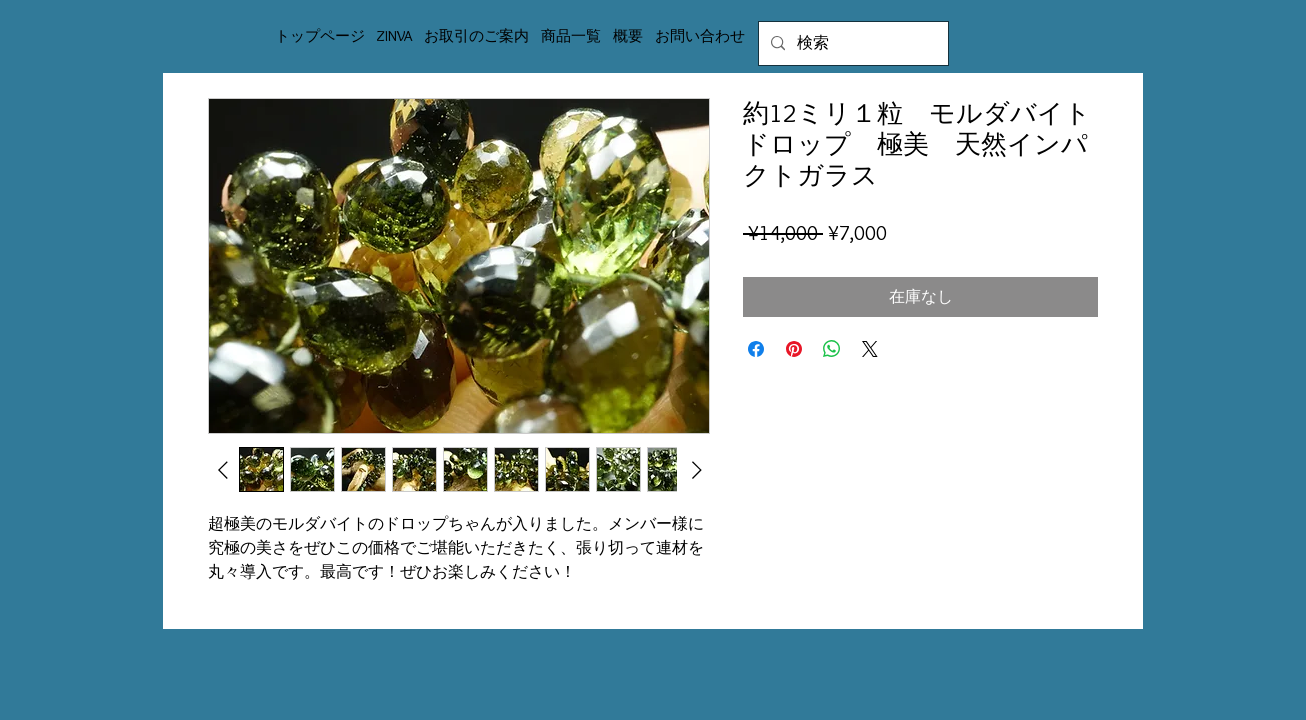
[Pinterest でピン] (794, 349)
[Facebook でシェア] (756, 349)
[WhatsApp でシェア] (832, 349)
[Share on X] (870, 349)
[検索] (851, 43)
